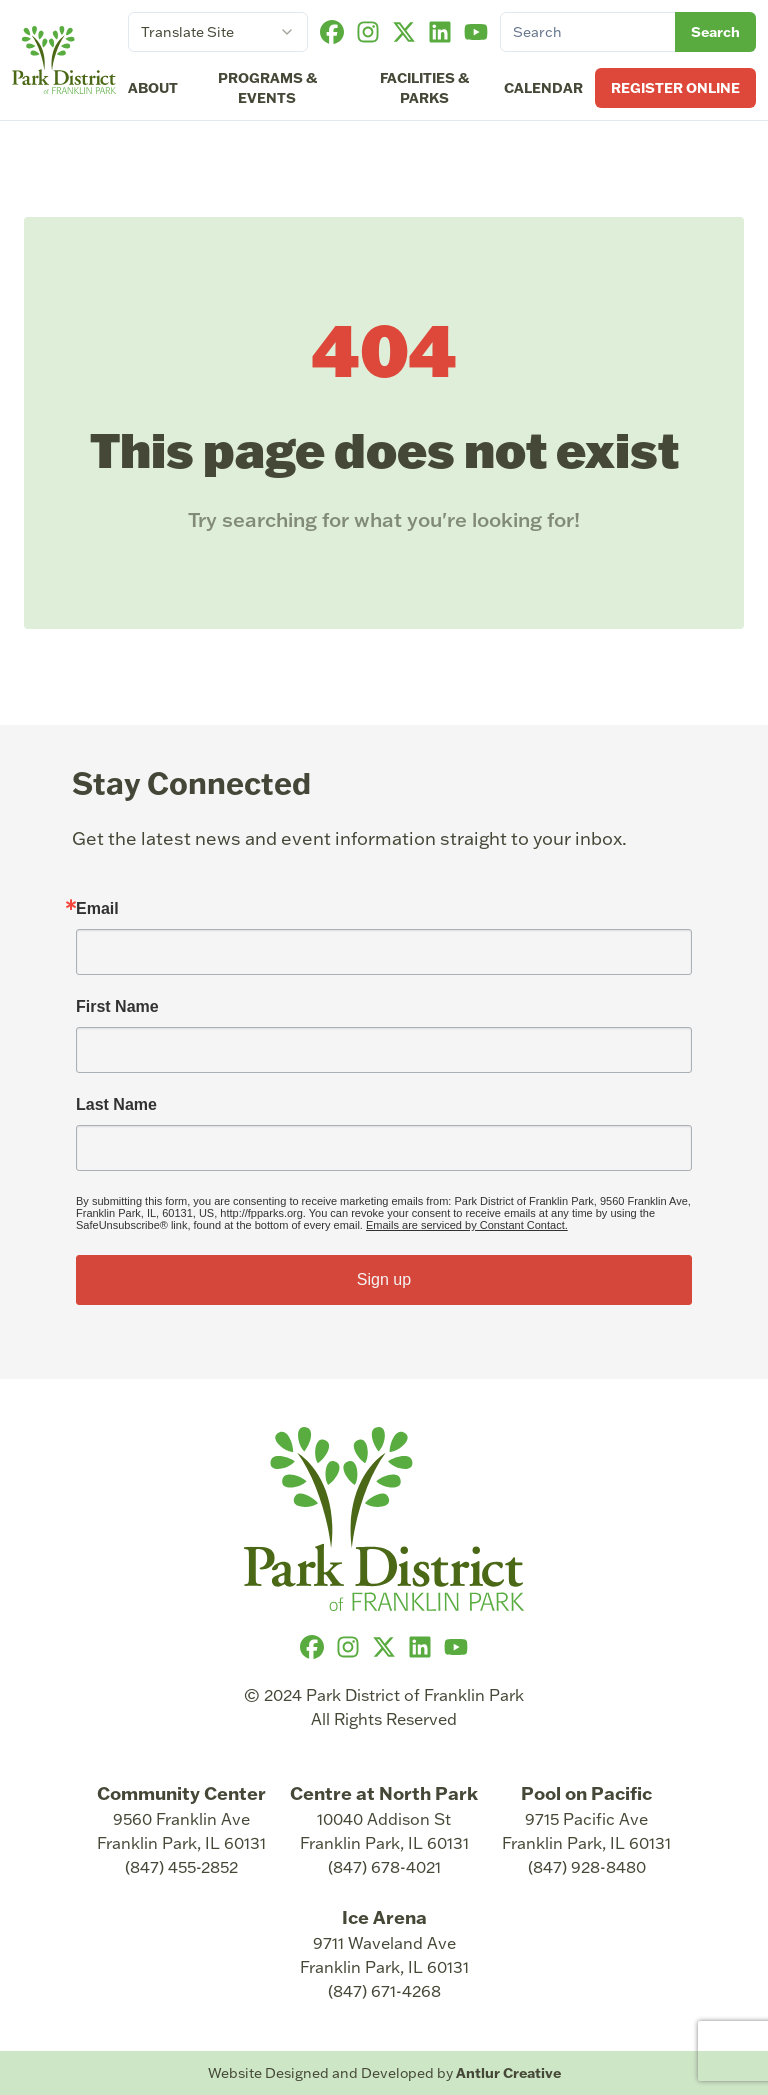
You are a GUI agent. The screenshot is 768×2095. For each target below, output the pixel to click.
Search (715, 32)
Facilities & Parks (424, 88)
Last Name (116, 1105)
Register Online (675, 88)
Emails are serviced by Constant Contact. (467, 1225)
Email (97, 909)
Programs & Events (267, 88)
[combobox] (218, 32)
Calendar (543, 88)
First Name (117, 1007)
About (153, 88)
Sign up (384, 1279)
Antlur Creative (508, 2073)
